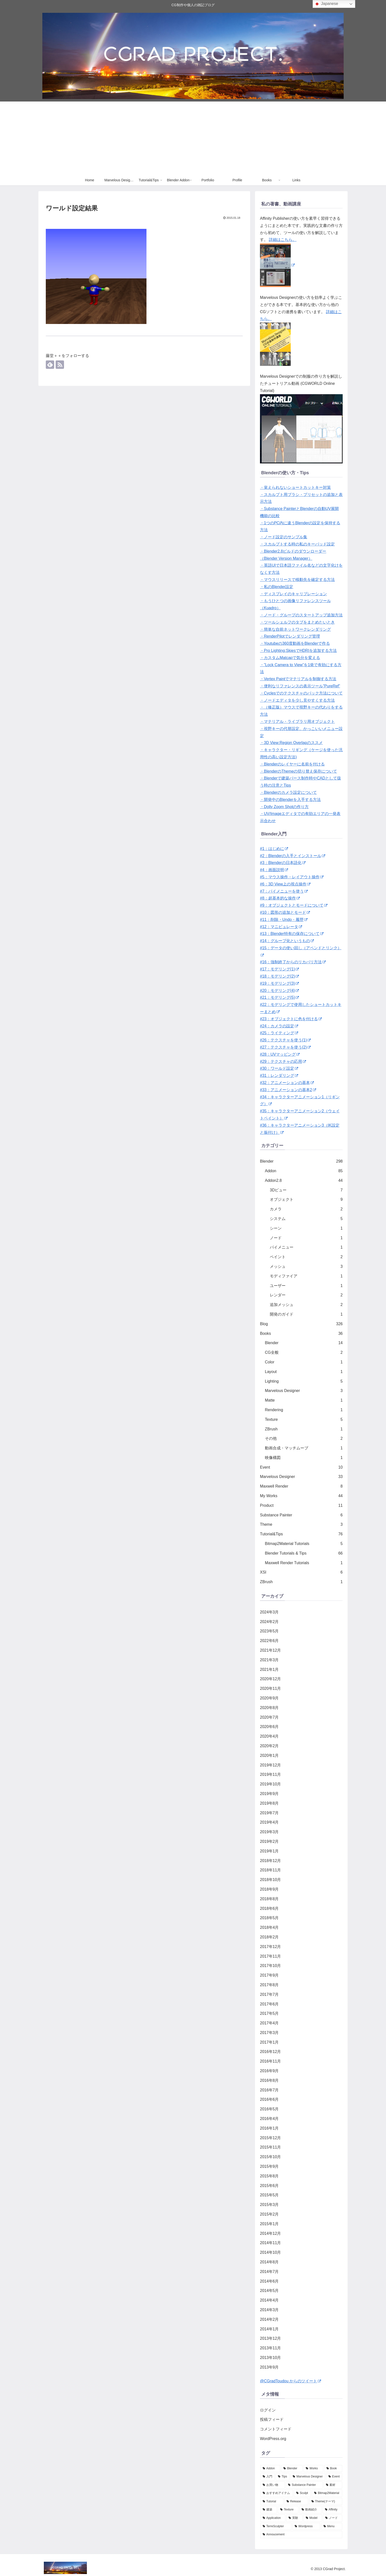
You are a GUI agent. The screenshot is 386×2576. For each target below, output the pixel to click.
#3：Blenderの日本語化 (283, 863)
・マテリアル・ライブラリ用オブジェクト (297, 721)
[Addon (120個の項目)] (270, 2468)
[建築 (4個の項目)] (268, 2509)
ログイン (268, 2410)
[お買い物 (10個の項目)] (272, 2485)
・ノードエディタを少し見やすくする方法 (297, 700)
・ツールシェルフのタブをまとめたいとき (297, 622)
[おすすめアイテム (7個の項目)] (276, 2493)
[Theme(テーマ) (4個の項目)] (325, 2501)
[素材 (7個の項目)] (333, 2485)
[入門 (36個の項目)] (267, 2476)
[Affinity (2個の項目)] (332, 2509)
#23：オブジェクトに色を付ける (291, 1019)
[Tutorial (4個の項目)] (271, 2501)
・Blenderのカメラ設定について (288, 792)
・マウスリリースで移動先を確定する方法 (297, 579)
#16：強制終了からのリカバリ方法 (293, 962)
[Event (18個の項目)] (334, 2476)
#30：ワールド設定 (279, 1068)
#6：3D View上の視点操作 (285, 884)
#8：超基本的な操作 (280, 898)
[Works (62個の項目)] (313, 2468)
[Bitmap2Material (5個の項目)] (327, 2493)
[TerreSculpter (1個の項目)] (275, 2526)
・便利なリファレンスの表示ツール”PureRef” (300, 686)
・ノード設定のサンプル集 (283, 537)
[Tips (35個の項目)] (283, 2476)
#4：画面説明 (274, 870)
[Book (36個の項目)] (333, 2468)
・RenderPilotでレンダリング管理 (290, 636)
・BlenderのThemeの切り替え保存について (298, 771)
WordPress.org (273, 2439)
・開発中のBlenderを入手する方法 (290, 799)
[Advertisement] (193, 138)
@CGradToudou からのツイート (290, 2381)
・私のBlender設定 (276, 587)
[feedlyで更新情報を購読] (50, 364)
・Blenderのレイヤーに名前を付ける (292, 764)
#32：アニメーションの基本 (287, 1083)
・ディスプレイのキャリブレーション (293, 594)
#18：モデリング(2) (279, 976)
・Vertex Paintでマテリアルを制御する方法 (298, 679)
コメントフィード (275, 2429)
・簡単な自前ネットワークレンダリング (295, 629)
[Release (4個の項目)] (296, 2501)
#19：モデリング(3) (279, 983)
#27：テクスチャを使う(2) (285, 1047)
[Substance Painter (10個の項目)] (304, 2485)
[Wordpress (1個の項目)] (306, 2526)
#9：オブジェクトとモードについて (293, 905)
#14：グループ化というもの (287, 941)
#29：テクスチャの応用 (283, 1061)
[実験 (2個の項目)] (294, 2518)
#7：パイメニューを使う (284, 891)
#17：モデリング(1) (279, 969)
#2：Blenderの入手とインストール (292, 856)
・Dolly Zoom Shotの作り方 (284, 807)
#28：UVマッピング (280, 1054)
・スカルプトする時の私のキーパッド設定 (297, 544)
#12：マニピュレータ (281, 927)
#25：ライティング (279, 1033)
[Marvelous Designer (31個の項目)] (307, 2476)
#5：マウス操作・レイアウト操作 (291, 877)
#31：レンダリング (279, 1075)
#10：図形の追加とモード (285, 912)
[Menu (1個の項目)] (331, 2526)
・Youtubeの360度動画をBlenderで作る (295, 643)
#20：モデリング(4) (279, 990)
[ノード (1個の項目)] (332, 2518)
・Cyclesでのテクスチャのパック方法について (301, 693)
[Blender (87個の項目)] (292, 2468)
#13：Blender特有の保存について (291, 934)
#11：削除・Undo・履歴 (283, 919)
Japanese (326, 4)
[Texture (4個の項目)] (288, 2509)
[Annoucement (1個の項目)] (301, 2534)
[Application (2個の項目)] (272, 2518)
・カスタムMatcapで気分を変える (290, 658)
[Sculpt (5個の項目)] (302, 2493)
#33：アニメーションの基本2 (288, 1090)
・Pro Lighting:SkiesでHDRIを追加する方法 (298, 650)
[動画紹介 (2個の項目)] (310, 2509)
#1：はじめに (274, 849)
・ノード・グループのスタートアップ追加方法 (301, 615)
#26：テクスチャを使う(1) (285, 1040)
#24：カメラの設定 (279, 1026)
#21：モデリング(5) (279, 997)
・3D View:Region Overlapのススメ (291, 743)
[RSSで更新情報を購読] (60, 364)
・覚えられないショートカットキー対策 (295, 487)
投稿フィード (272, 2419)
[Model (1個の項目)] (313, 2518)
